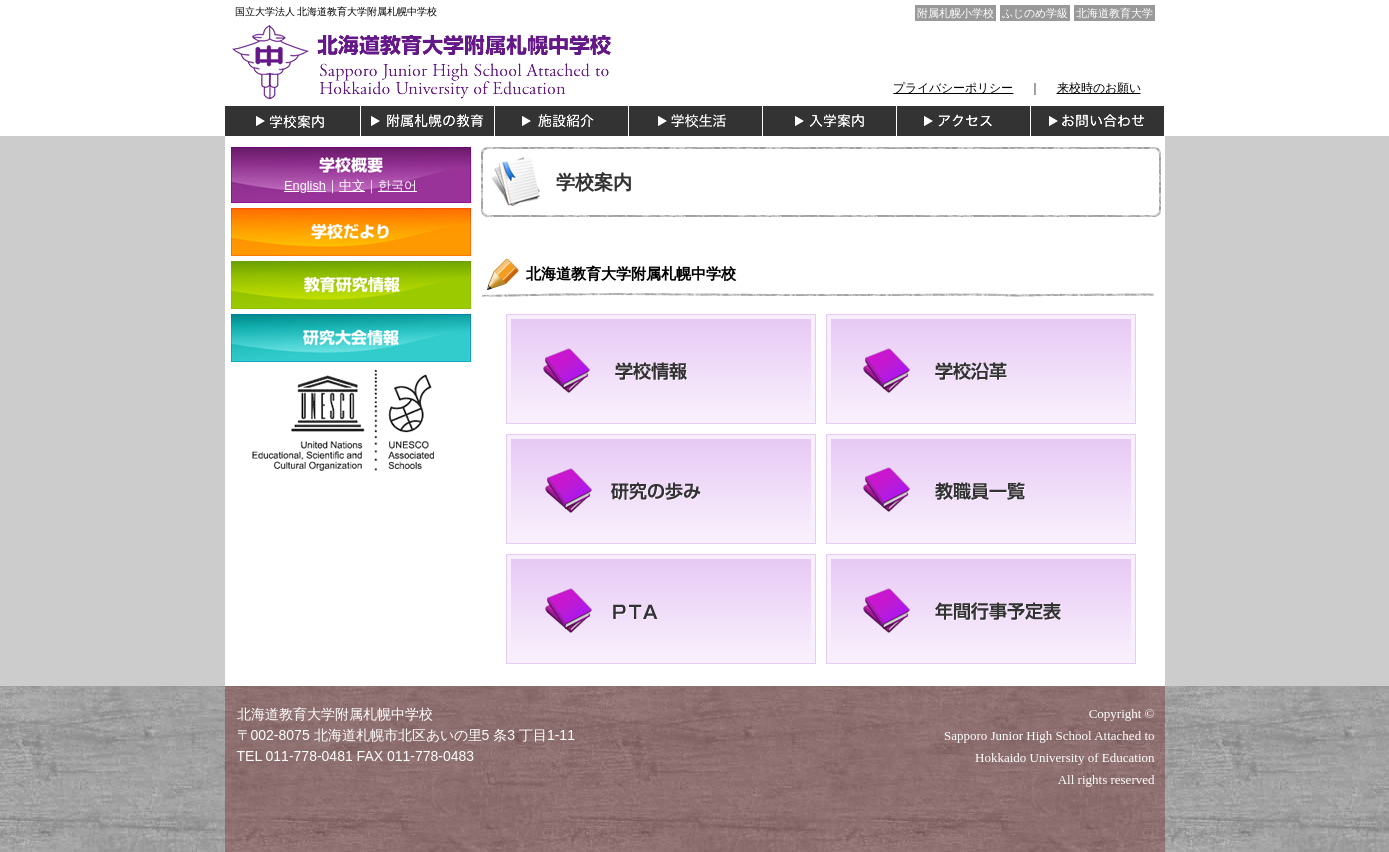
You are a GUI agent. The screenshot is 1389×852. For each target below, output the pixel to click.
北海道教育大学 (1114, 13)
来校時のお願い (1099, 88)
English (305, 185)
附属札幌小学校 (955, 13)
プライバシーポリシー (953, 88)
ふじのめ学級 (1035, 13)
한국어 (397, 185)
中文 (352, 185)
